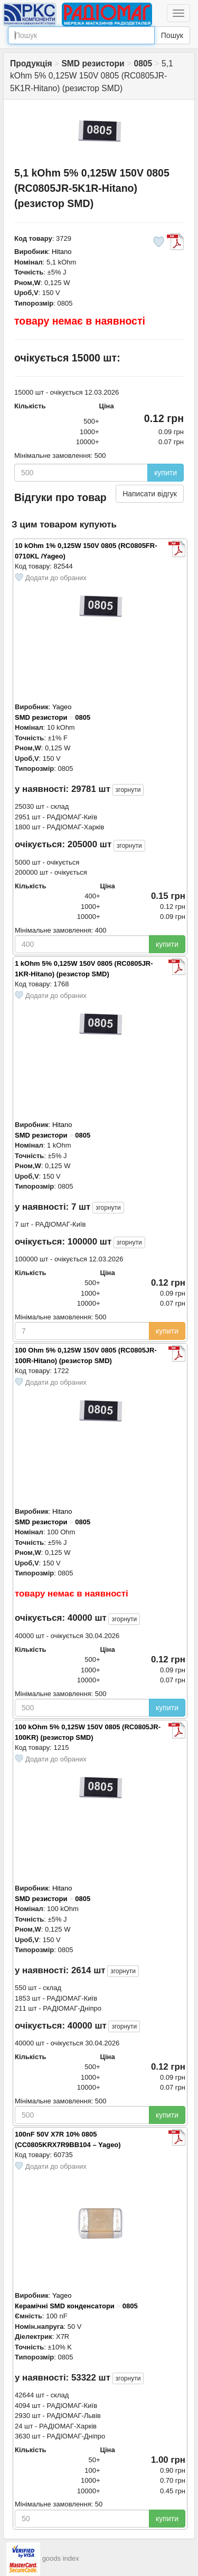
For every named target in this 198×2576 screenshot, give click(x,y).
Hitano (62, 252)
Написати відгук (149, 493)
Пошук (172, 35)
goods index (60, 2558)
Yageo (62, 707)
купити (165, 472)
